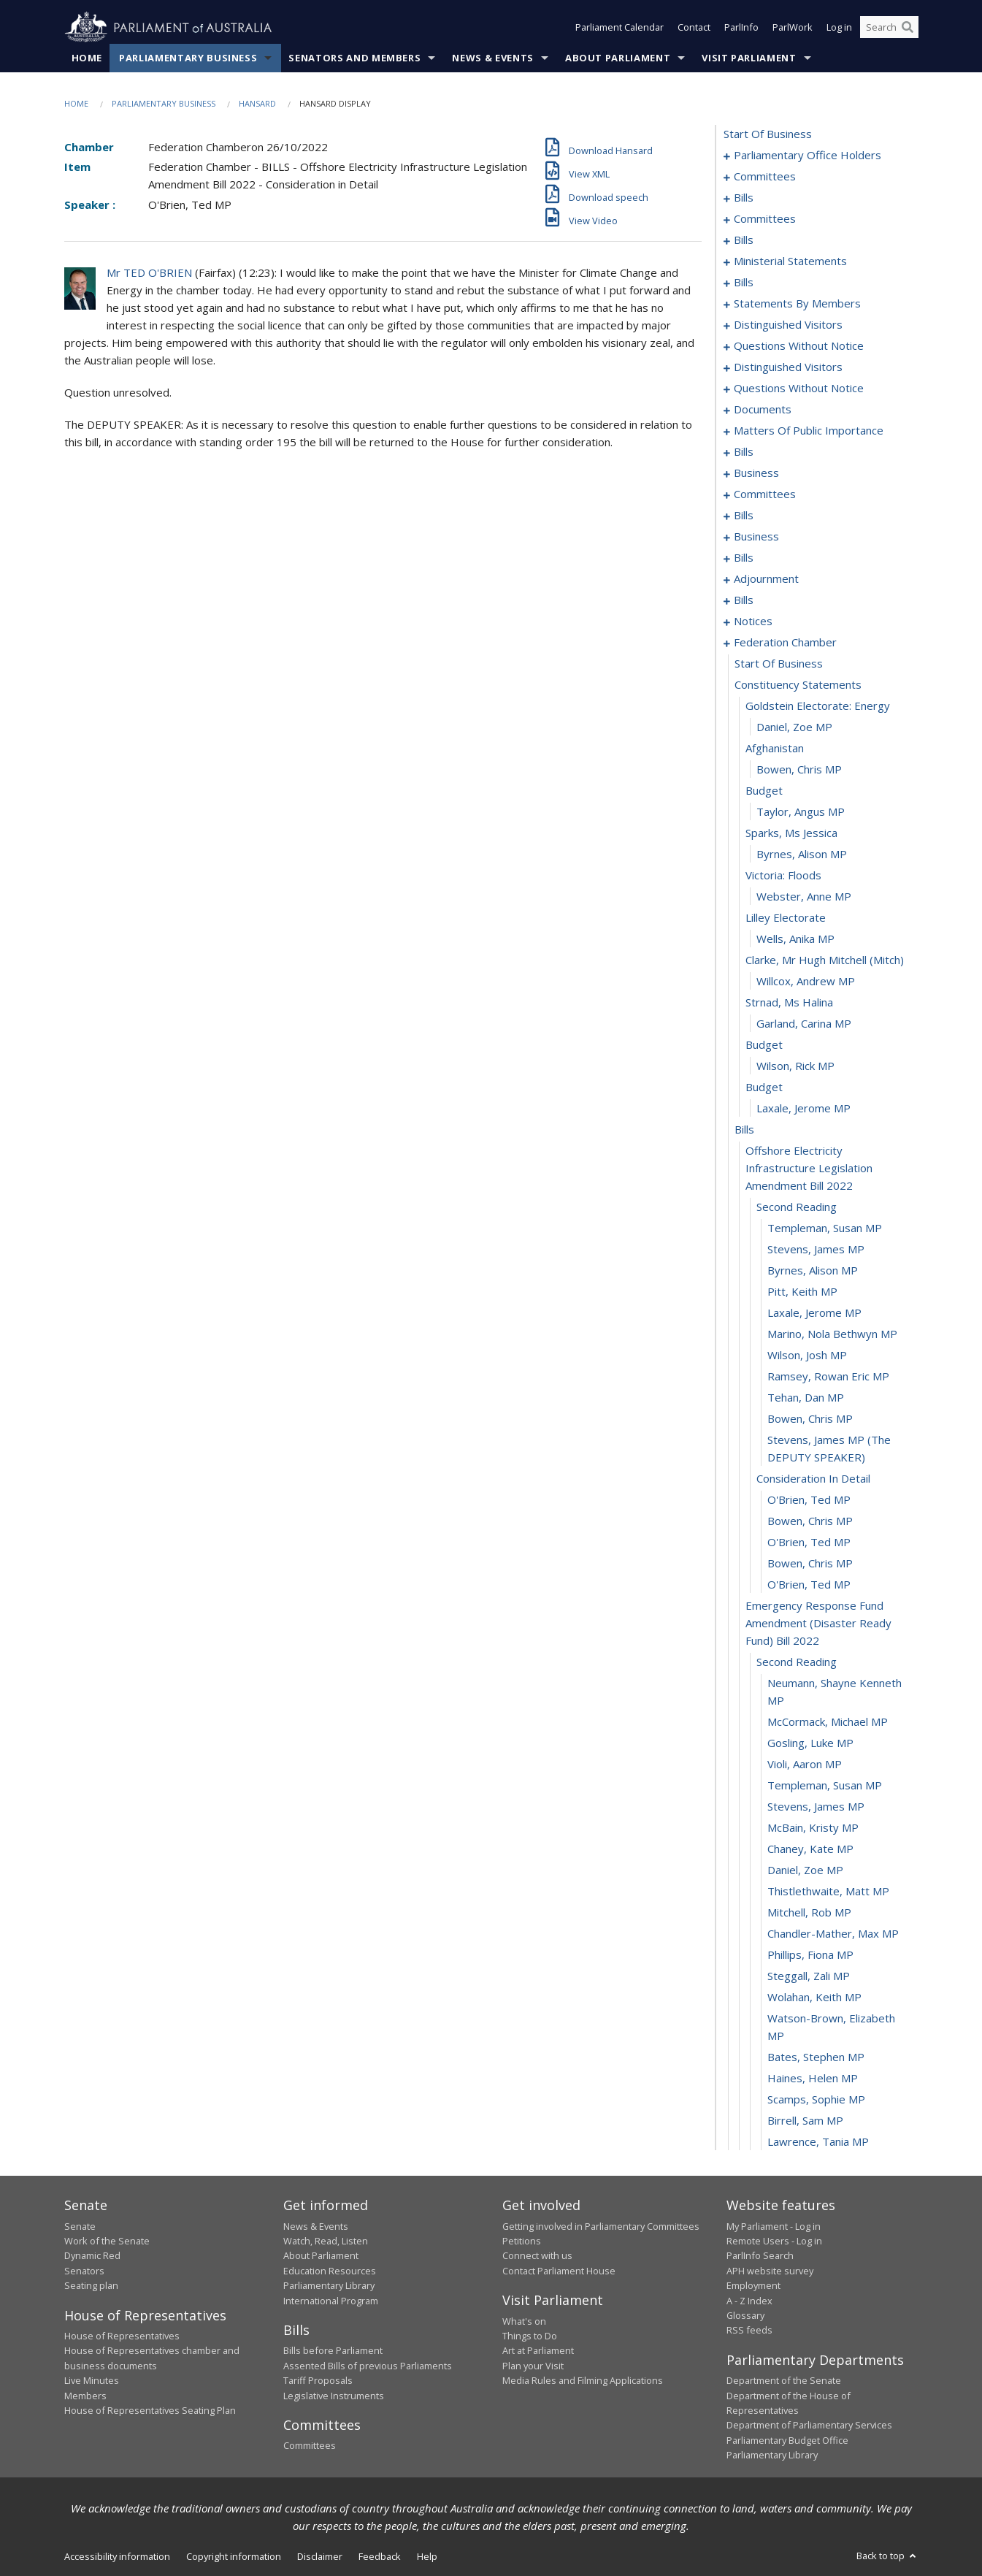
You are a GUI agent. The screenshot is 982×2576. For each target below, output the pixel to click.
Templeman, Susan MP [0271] (824, 1228)
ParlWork (792, 27)
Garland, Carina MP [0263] (803, 1024)
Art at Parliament (538, 2351)
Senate (80, 2226)
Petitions (521, 2240)
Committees (309, 2446)
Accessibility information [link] (117, 2556)
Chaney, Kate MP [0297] (810, 1849)
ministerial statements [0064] (790, 261)
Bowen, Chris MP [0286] (810, 1563)
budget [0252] (764, 791)
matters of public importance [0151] (808, 431)
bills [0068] (743, 282)
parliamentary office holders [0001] (807, 155)
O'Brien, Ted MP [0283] (809, 1500)
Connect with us (537, 2256)
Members (85, 2395)
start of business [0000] (768, 134)
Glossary (745, 2315)
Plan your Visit (533, 2365)
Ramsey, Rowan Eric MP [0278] (828, 1376)
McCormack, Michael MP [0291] (827, 1722)
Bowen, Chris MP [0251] (799, 770)
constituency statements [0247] (798, 685)
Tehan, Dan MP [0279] (805, 1398)
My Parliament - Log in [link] (773, 2226)
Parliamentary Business (188, 57)
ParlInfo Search (760, 2256)
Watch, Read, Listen (325, 2240)
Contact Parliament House (558, 2270)
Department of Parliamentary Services (809, 2425)
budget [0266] (764, 1087)
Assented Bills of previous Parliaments (367, 2365)
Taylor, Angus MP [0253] (800, 812)
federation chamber (785, 642)
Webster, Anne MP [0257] (803, 897)
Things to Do (529, 2335)
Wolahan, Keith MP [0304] (814, 1997)
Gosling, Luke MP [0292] (810, 1743)
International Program (330, 2300)
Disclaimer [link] (319, 2556)
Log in (839, 27)
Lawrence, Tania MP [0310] (818, 2142)
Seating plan (91, 2286)
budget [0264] (764, 1045)
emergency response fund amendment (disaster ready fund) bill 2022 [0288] (818, 1623)
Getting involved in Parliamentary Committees (600, 2226)
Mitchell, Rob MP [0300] (809, 1913)
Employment (753, 2286)
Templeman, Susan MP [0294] (824, 1785)
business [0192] (756, 537)
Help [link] (427, 2556)
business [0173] (756, 473)
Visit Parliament (749, 57)
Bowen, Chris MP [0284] (810, 1521)
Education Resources (329, 2270)
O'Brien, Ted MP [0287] (809, 1585)
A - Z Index (749, 2300)
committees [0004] (765, 176)
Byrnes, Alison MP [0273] (812, 1271)
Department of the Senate (783, 2381)
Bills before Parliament (333, 2351)
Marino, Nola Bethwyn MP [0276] (832, 1334)
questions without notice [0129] (799, 388)
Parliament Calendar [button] (619, 27)
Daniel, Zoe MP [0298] (805, 1870)
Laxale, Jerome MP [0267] (803, 1108)
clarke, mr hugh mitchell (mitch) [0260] (824, 960)
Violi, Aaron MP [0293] (804, 1764)
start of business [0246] (778, 664)
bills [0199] (743, 558)
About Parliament (617, 57)
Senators (84, 2270)
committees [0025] (765, 219)
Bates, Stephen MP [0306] (815, 2057)
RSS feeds (749, 2330)
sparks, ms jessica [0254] (791, 833)
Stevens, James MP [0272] (815, 1249)
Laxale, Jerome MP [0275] (814, 1313)
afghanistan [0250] (774, 748)
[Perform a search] (907, 28)
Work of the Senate (107, 2240)
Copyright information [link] (233, 2556)
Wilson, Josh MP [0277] (807, 1355)
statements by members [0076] (797, 304)
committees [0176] (765, 494)
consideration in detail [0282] (813, 1479)
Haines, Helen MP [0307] (812, 2078)
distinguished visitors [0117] (788, 325)
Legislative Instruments (333, 2395)
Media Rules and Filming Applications (582, 2381)
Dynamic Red (92, 2256)
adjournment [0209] (766, 579)
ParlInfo (741, 27)
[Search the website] (889, 28)
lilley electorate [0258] (785, 918)
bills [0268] (744, 1130)
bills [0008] (743, 198)
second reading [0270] (796, 1207)
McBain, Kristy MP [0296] (813, 1828)
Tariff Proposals (318, 2381)
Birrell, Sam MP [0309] (805, 2121)
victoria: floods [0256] (783, 875)
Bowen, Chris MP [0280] (810, 1419)
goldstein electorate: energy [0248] (817, 706)
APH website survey (769, 2270)
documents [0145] (762, 409)
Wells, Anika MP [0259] (795, 939)
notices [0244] (753, 621)
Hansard (257, 103)
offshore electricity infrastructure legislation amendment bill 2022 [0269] (808, 1168)
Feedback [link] (379, 2556)
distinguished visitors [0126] (788, 367)
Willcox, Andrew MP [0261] (805, 981)
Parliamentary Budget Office (787, 2440)
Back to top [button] (887, 2555)
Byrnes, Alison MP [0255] (801, 854)
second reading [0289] (796, 1662)
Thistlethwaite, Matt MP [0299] (828, 1891)
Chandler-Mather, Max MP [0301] (833, 1934)
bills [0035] (743, 240)
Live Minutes (91, 2381)
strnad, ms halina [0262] (789, 1002)
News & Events (492, 57)
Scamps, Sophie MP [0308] (816, 2099)
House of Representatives (122, 2335)
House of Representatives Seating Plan (150, 2410)
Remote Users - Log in (774, 2240)
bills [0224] (743, 600)
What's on (524, 2321)
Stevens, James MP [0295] (815, 1807)
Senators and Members (354, 57)
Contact (694, 27)
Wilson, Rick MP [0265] (795, 1066)
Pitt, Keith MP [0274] (802, 1292)
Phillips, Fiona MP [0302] (810, 1955)
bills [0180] (743, 515)
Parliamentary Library (329, 2286)
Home (87, 57)
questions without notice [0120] (799, 346)
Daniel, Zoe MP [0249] (794, 727)
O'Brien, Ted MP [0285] (809, 1542)
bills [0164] (743, 452)
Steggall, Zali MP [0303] (808, 1976)
